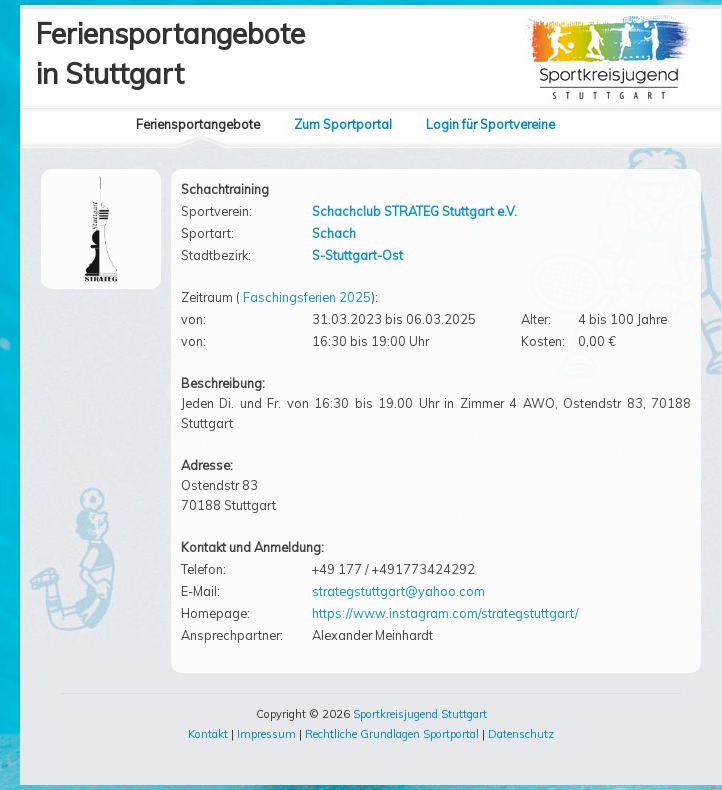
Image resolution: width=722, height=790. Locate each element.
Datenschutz (521, 734)
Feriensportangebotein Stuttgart (170, 53)
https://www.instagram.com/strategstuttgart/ (445, 613)
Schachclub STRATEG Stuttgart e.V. (414, 211)
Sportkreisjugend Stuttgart (420, 714)
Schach (334, 233)
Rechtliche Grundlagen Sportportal (392, 734)
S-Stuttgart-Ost (357, 255)
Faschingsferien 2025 (307, 297)
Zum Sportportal (343, 124)
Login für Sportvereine (490, 124)
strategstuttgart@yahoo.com (398, 591)
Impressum (266, 734)
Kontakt (208, 734)
